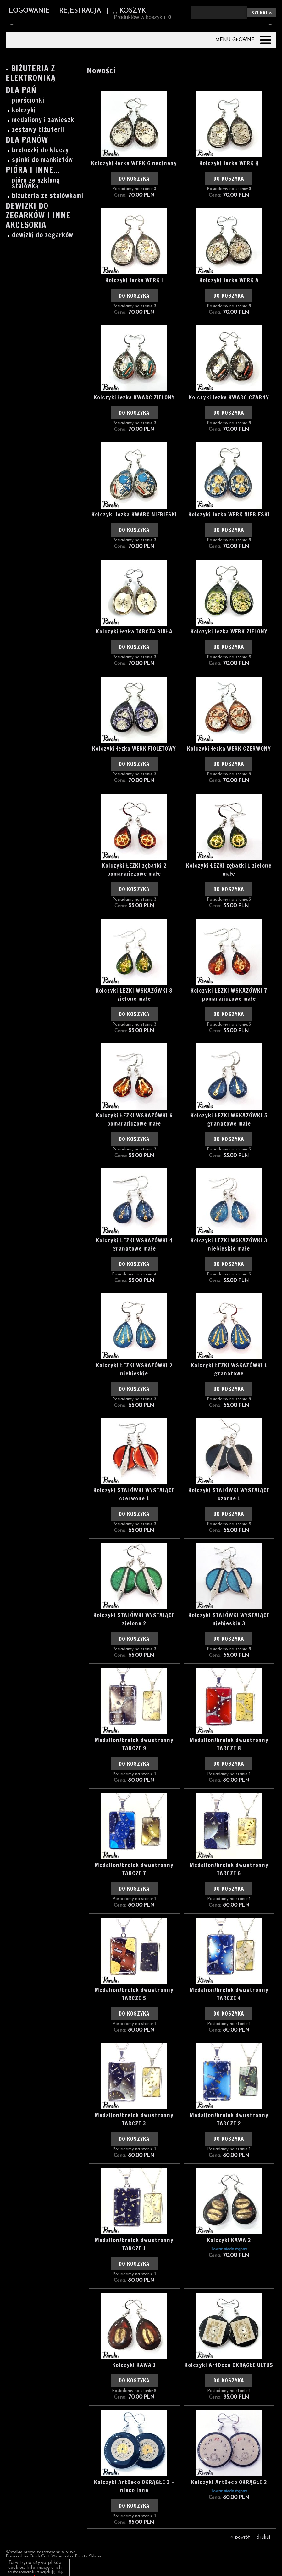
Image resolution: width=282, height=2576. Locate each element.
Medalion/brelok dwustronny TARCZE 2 (229, 2119)
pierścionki (28, 100)
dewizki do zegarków (42, 235)
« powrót (240, 2537)
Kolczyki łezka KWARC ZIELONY (134, 397)
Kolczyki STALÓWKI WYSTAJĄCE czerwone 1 (134, 1494)
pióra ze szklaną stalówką (36, 183)
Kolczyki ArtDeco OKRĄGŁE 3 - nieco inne (134, 2486)
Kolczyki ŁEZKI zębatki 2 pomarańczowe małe (134, 869)
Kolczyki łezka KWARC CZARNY (229, 397)
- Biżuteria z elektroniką (31, 74)
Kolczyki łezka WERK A (229, 280)
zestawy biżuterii (38, 129)
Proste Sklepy (88, 2556)
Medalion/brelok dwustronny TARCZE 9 (134, 1744)
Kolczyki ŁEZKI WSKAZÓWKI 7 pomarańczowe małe (229, 994)
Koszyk (132, 11)
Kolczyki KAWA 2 (229, 2240)
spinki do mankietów (42, 159)
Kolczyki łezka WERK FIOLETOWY (134, 748)
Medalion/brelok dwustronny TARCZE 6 (229, 1869)
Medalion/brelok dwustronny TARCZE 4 (229, 1994)
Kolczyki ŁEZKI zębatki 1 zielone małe (229, 869)
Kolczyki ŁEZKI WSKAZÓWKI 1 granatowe (229, 1369)
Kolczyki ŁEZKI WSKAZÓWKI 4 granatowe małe (134, 1244)
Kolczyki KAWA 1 (134, 2365)
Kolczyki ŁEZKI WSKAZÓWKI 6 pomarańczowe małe (134, 1119)
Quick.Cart (40, 2556)
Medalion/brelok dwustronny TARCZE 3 (134, 2119)
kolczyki (24, 110)
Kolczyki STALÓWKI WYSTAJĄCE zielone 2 (134, 1619)
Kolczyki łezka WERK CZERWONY (229, 748)
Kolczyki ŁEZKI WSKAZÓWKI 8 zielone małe (134, 994)
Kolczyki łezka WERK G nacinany (134, 163)
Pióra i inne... (33, 171)
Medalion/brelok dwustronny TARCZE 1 (134, 2244)
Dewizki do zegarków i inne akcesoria (38, 216)
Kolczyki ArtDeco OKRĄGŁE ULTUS (229, 2365)
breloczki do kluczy (40, 150)
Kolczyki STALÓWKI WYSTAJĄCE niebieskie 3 (229, 1619)
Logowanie (29, 11)
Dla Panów (27, 140)
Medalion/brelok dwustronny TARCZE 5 (134, 1994)
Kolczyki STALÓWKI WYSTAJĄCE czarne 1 (229, 1494)
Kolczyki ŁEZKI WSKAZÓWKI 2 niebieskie (134, 1369)
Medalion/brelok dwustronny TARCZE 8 (229, 1744)
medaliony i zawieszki (44, 119)
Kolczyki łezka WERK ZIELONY (229, 631)
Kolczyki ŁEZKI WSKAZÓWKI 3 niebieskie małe (229, 1244)
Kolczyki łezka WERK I (134, 280)
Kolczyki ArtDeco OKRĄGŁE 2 (229, 2482)
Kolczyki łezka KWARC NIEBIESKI (134, 514)
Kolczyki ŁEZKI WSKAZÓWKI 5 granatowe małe (229, 1119)
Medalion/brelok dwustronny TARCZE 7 (134, 1869)
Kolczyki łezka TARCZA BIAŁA (134, 631)
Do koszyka (134, 179)
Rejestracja (80, 11)
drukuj (263, 2537)
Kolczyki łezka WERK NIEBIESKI (229, 514)
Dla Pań (21, 91)
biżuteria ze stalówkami (47, 195)
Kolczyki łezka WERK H (229, 163)
